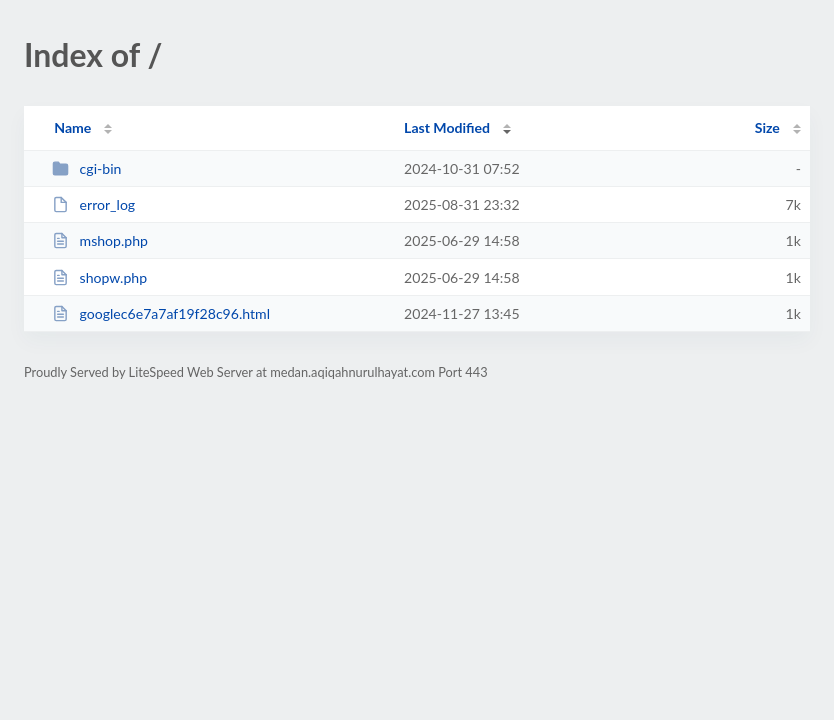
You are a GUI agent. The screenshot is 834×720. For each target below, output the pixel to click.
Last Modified (447, 127)
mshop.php (100, 240)
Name (72, 127)
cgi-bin (86, 168)
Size (767, 127)
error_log (93, 204)
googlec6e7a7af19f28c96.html (161, 313)
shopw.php (99, 277)
